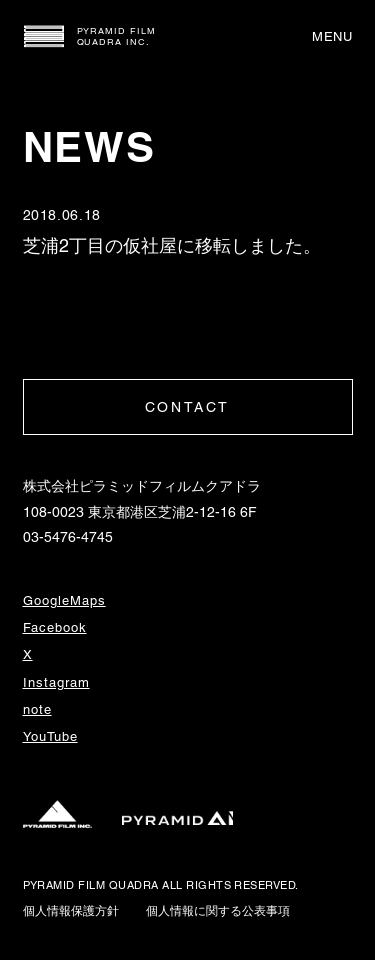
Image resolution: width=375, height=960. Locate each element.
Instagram (56, 682)
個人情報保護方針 (71, 911)
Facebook (55, 627)
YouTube (50, 736)
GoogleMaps (64, 600)
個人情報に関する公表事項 (218, 911)
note (37, 709)
